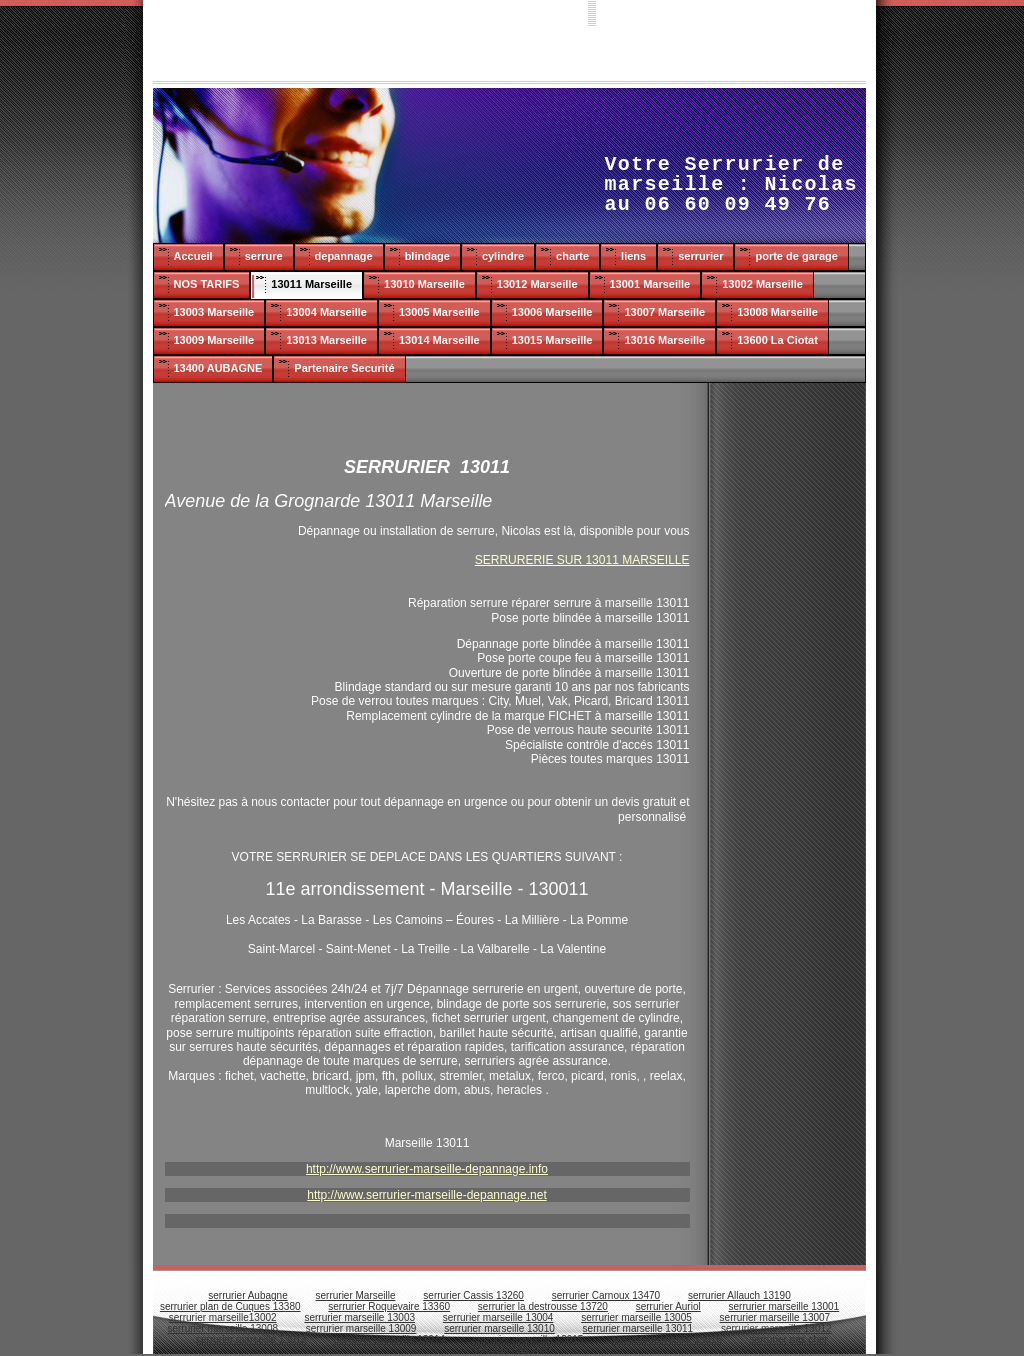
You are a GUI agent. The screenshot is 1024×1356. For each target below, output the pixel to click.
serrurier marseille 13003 (359, 1317)
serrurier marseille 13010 (499, 1328)
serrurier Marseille (356, 1295)
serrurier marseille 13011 (638, 1328)
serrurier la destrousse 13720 (543, 1306)
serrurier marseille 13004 (498, 1317)
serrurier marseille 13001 (784, 1306)
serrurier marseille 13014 (389, 1339)
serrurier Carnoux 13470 (606, 1295)
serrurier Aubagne (248, 1295)
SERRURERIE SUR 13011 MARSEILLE (582, 560)
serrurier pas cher (789, 1339)
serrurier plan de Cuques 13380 (230, 1306)
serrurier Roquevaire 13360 (389, 1306)
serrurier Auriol (668, 1306)
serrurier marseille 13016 (666, 1339)
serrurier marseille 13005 (636, 1317)
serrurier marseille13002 (223, 1317)
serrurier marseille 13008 (222, 1328)
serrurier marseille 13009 (361, 1328)
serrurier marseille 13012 (776, 1328)
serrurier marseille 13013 (251, 1339)
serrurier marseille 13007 (775, 1317)
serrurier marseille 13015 (528, 1339)
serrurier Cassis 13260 (473, 1295)
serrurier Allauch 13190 (739, 1295)
